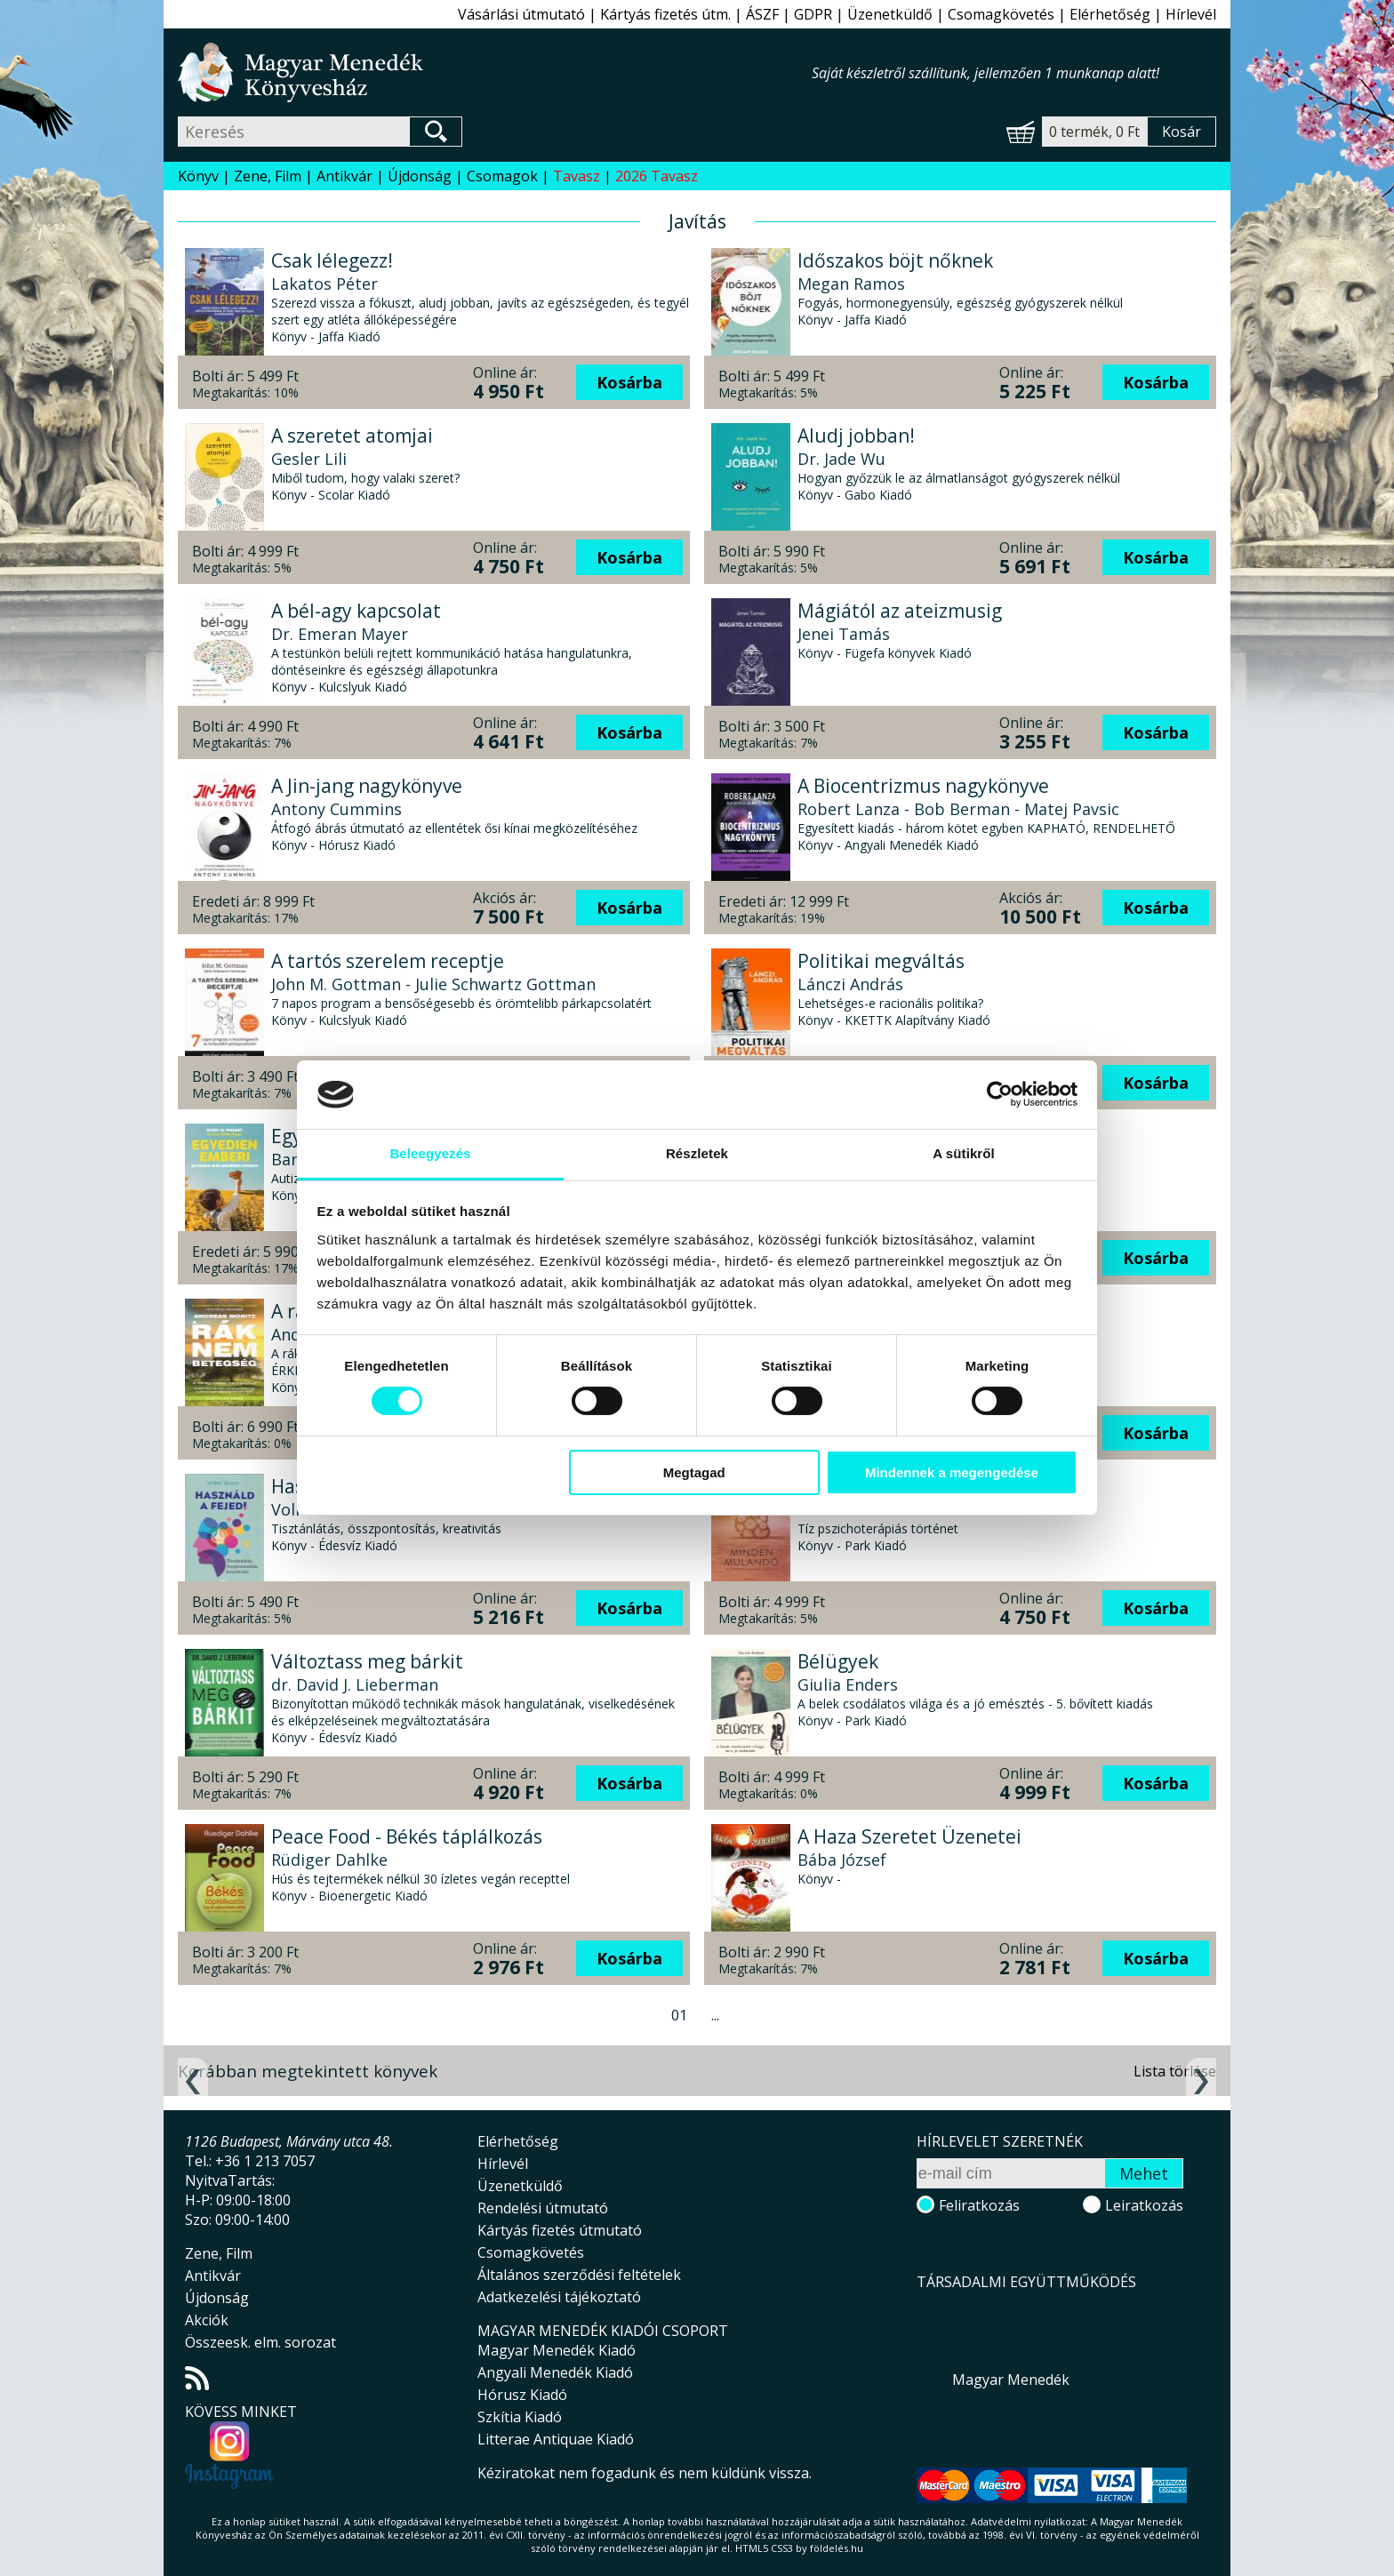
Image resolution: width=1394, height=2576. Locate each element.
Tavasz (576, 176)
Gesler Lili (309, 458)
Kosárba (629, 382)
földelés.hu (836, 2548)
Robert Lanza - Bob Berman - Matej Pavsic (958, 809)
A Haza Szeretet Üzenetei (909, 1836)
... (715, 2015)
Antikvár (344, 176)
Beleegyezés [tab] (429, 1153)
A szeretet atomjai (352, 435)
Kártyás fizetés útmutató (559, 2230)
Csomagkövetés (1001, 14)
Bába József (841, 1859)
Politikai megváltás (881, 960)
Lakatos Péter (324, 283)
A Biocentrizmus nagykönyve (923, 785)
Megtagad (694, 1472)
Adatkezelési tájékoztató (559, 2297)
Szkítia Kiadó (519, 2417)
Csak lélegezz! (332, 260)
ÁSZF (762, 14)
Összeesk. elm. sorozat (260, 2342)
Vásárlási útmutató (521, 14)
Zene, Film (267, 176)
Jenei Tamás (843, 633)
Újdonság (420, 176)
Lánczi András (850, 984)
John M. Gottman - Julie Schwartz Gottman (433, 984)
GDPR (813, 14)
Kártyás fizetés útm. (665, 14)
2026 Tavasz (656, 176)
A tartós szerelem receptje (387, 960)
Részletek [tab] (697, 1153)
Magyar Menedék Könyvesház (495, 72)
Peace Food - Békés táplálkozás (406, 1836)
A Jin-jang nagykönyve (366, 785)
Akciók (206, 2320)
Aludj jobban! (856, 435)
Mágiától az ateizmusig (899, 610)
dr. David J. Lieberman (354, 1684)
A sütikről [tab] (964, 1153)
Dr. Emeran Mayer (339, 633)
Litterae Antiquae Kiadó (555, 2439)
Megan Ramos (851, 283)
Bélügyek (837, 1661)
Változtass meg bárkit (367, 1661)
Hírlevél (1191, 14)
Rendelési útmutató (542, 2208)
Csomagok (502, 176)
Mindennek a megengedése (951, 1472)
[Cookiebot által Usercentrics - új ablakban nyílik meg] (1000, 1094)
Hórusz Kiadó (522, 2394)
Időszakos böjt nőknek (895, 260)
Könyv (198, 176)
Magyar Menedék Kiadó (556, 2350)
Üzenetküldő (890, 14)
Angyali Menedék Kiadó (555, 2372)
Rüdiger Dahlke (329, 1859)
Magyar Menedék (1011, 2379)
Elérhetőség (1110, 14)
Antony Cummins (336, 809)
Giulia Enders (847, 1684)
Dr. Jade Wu (841, 458)
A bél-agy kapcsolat (356, 610)
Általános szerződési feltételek (579, 2274)
